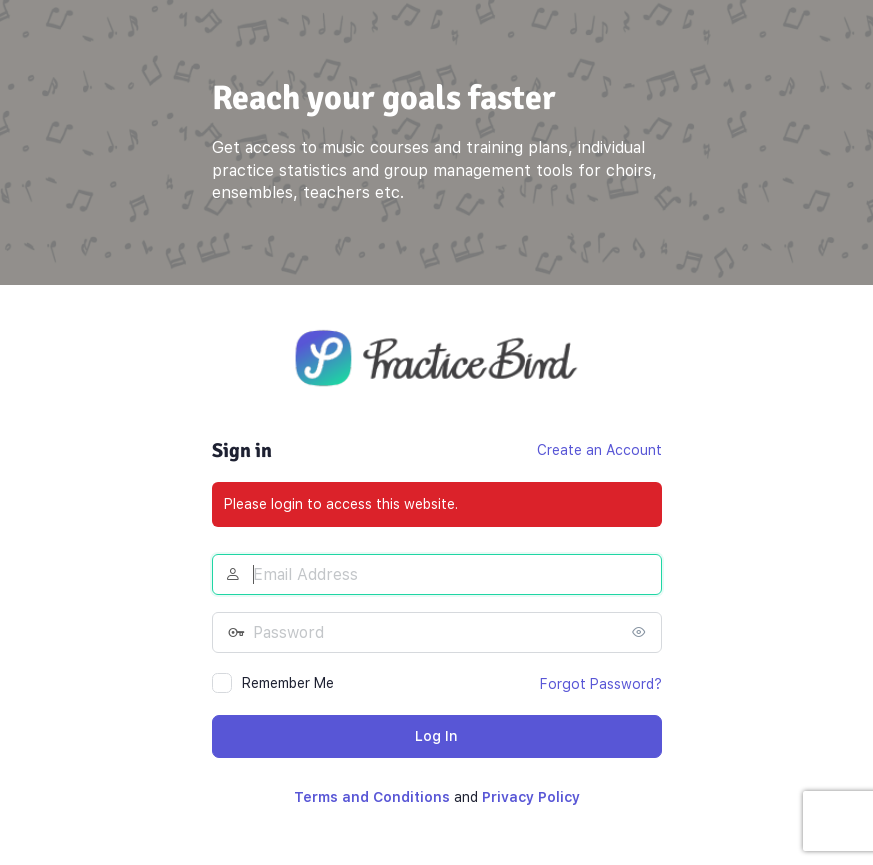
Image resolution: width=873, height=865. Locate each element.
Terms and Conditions (372, 797)
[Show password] (642, 632)
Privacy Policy (531, 797)
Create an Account (599, 450)
